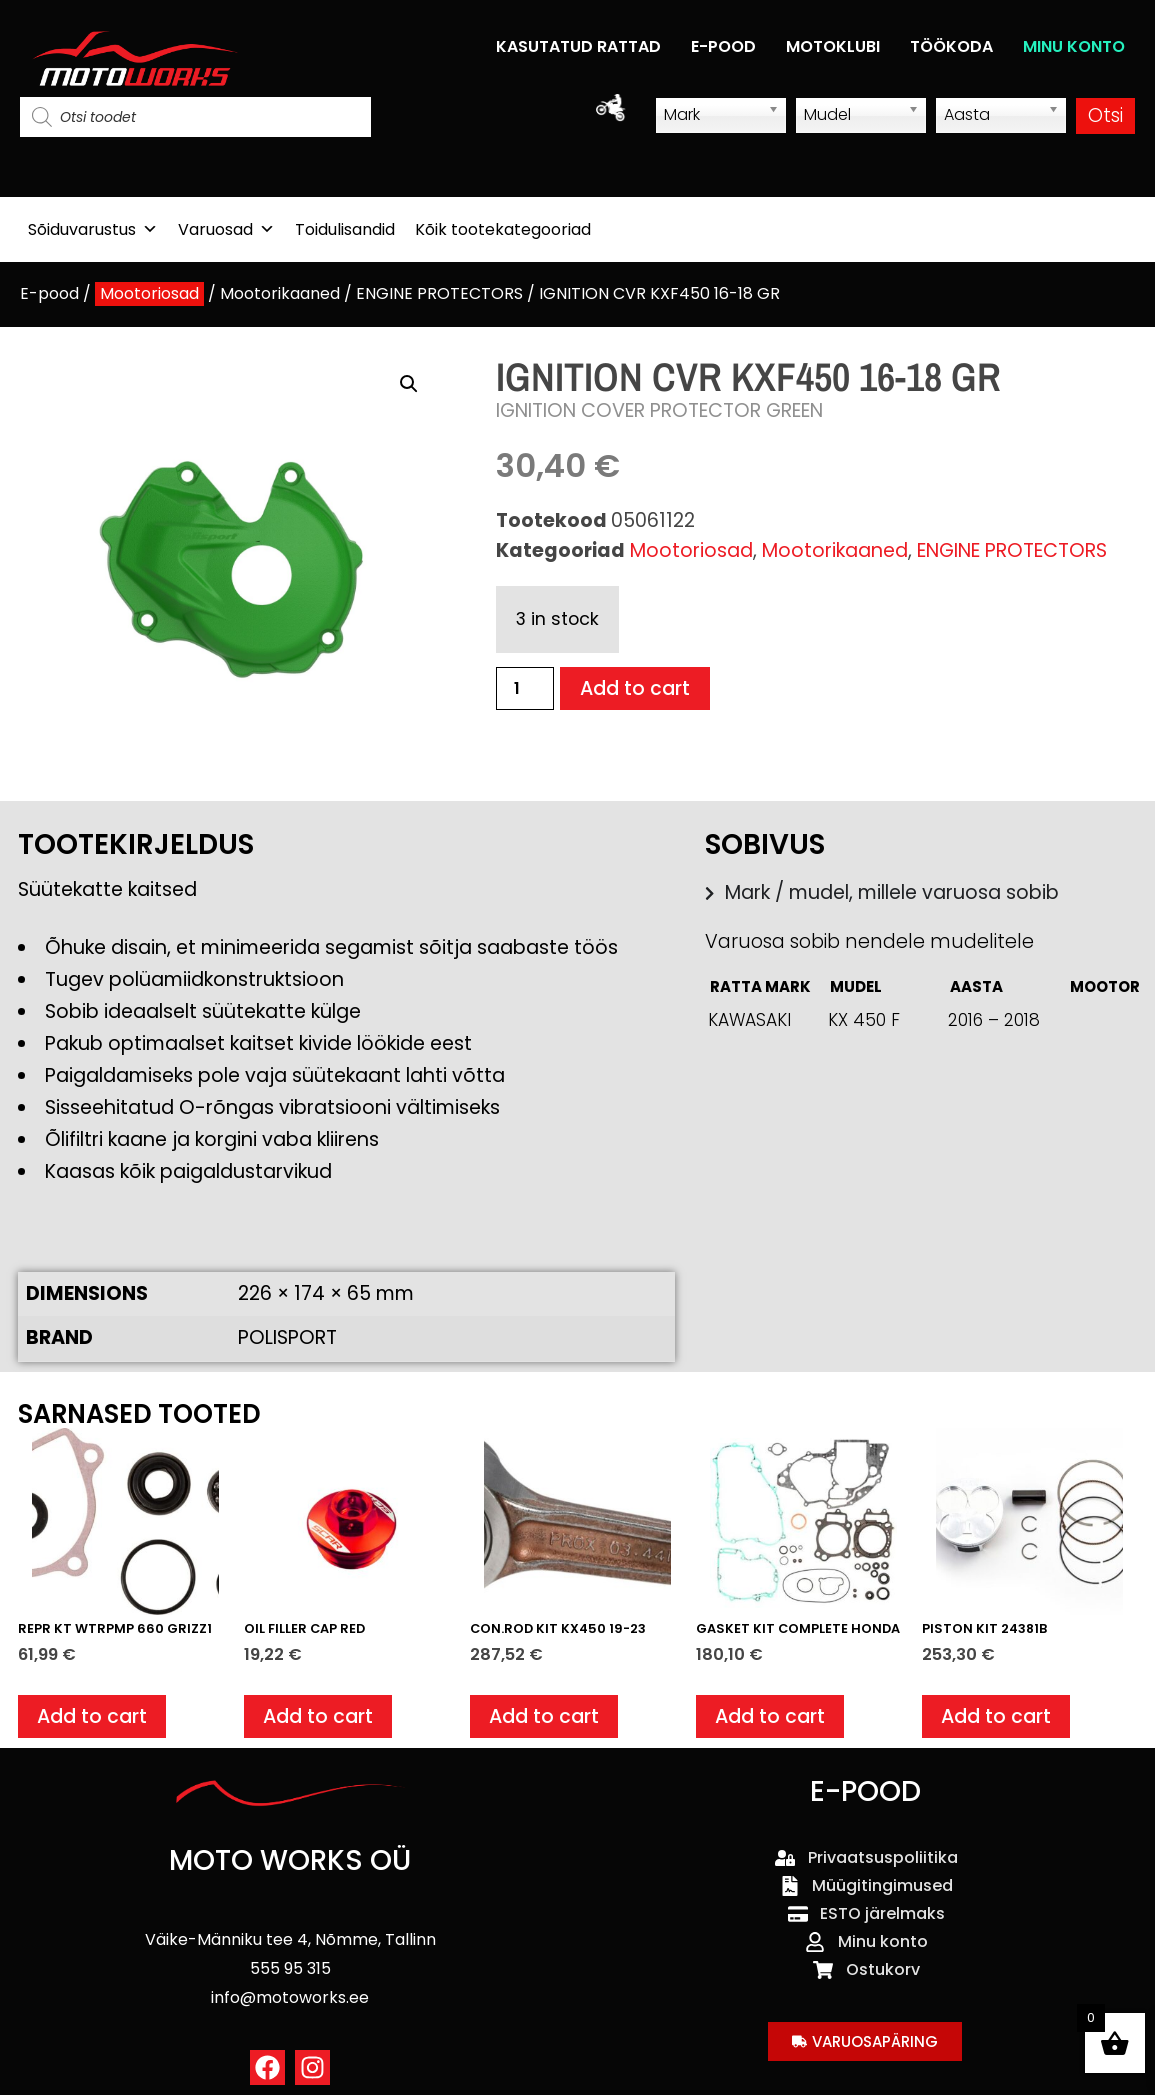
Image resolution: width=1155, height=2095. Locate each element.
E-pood (49, 293)
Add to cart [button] (92, 1716)
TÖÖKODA (951, 46)
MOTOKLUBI (833, 46)
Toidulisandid (345, 229)
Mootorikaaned (280, 293)
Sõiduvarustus (93, 229)
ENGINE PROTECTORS (439, 293)
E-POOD (723, 46)
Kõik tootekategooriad (503, 229)
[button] (409, 384)
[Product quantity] (525, 688)
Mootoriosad (149, 293)
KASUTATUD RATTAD (578, 46)
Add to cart (635, 688)
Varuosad (226, 229)
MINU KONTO (1074, 46)
